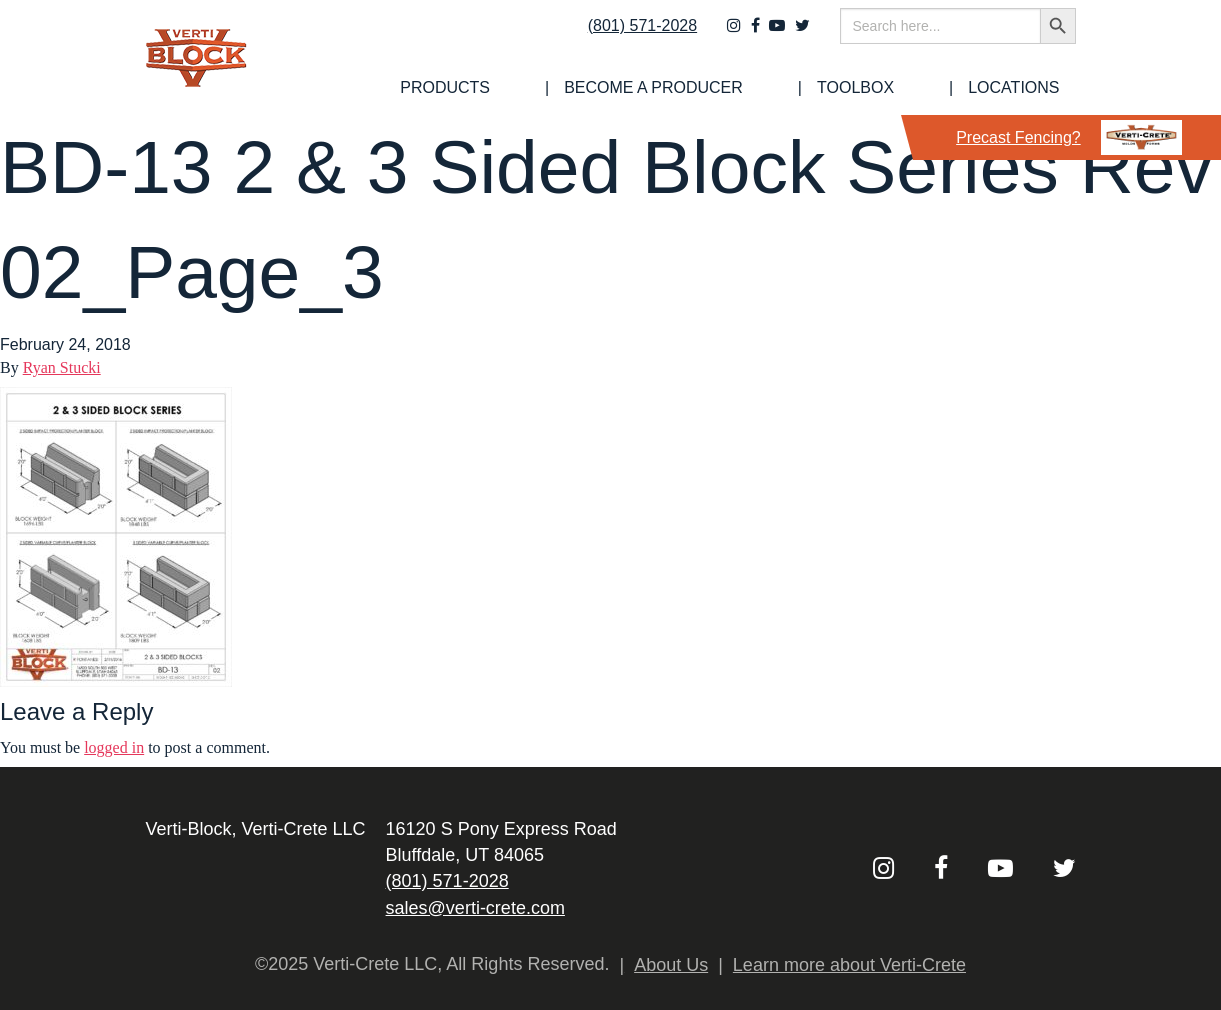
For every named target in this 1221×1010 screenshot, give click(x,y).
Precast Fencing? (1069, 137)
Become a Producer (749, 88)
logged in (114, 747)
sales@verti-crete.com (475, 908)
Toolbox (911, 88)
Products (581, 88)
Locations (1029, 88)
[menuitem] (581, 88)
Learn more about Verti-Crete (849, 965)
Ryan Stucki (62, 367)
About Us (671, 965)
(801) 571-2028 (628, 37)
